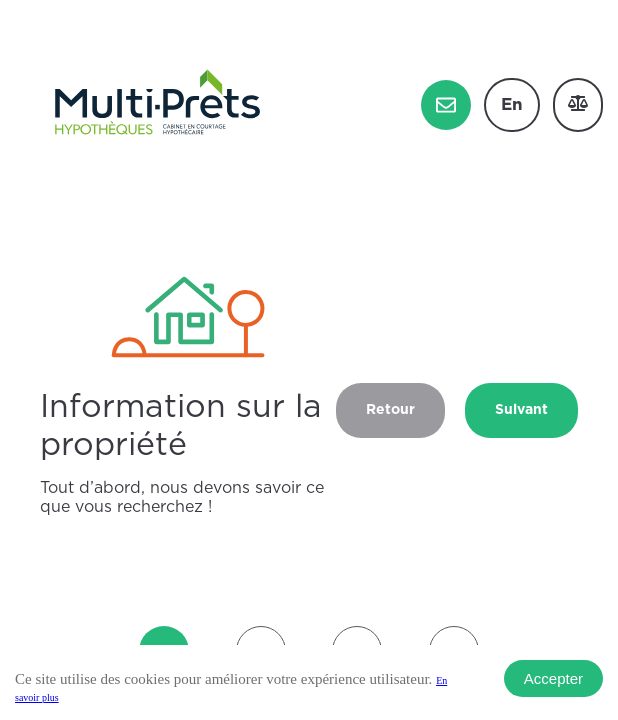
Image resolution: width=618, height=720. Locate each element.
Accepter (553, 678)
